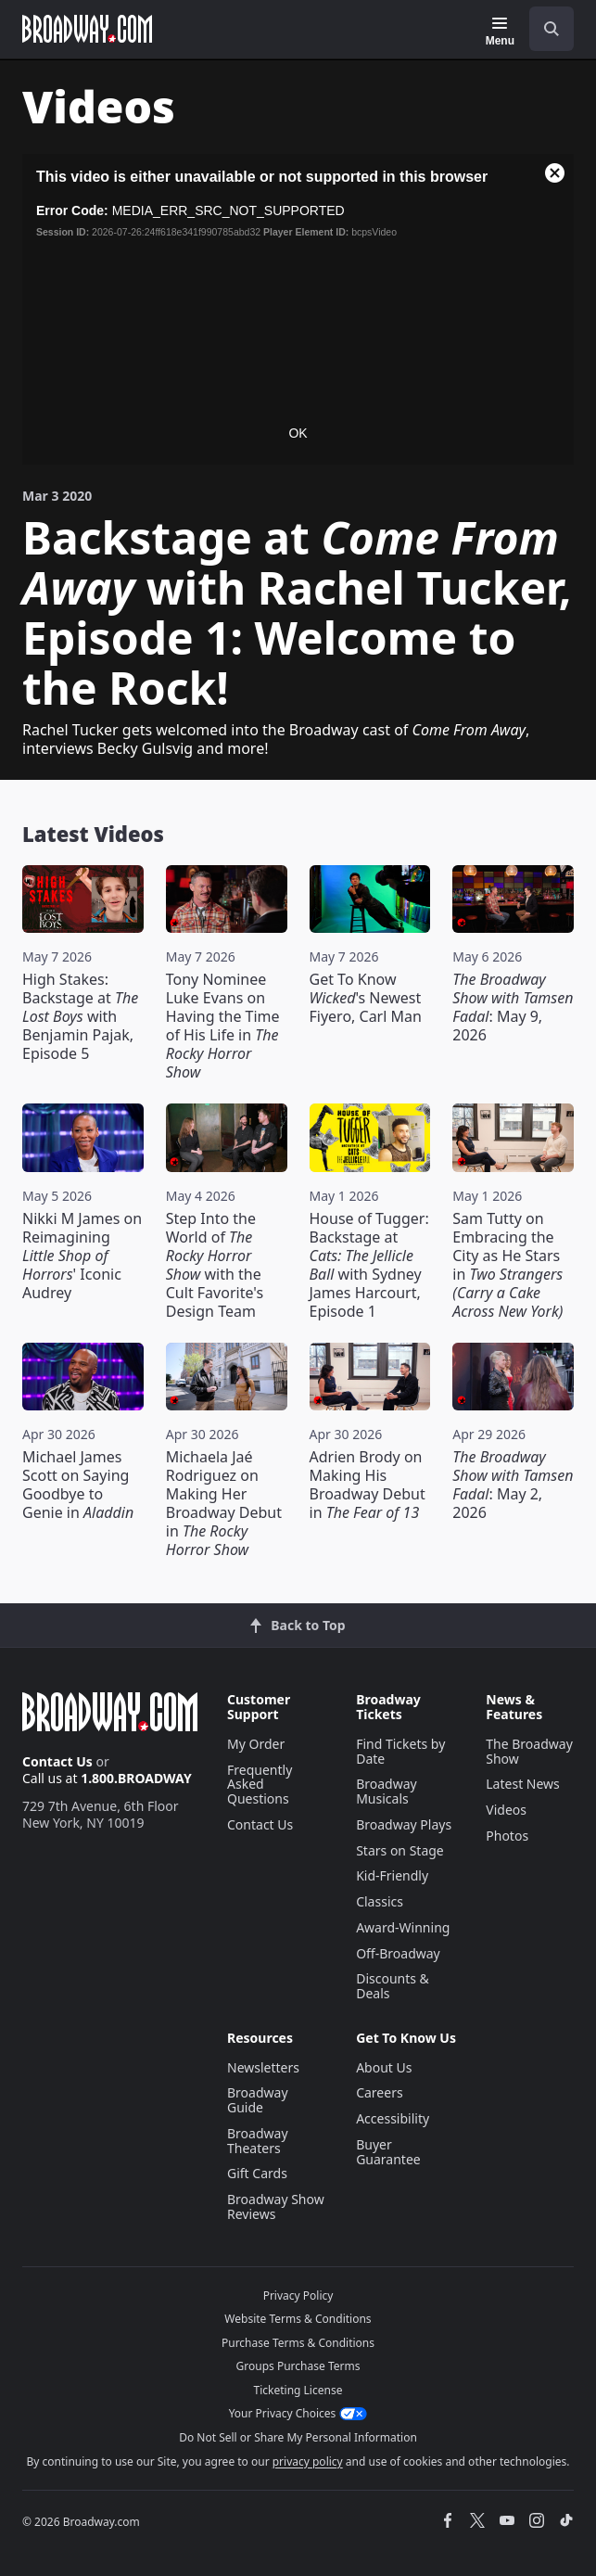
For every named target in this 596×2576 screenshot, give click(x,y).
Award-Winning (403, 1927)
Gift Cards (257, 2173)
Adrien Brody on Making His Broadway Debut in (367, 1485)
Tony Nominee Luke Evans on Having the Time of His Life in (223, 1025)
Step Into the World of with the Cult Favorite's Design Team (214, 1264)
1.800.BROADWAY (136, 1778)
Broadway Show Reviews (275, 2206)
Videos (506, 1809)
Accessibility (392, 2118)
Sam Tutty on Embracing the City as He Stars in (507, 1264)
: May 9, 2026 (512, 1007)
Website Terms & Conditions (297, 2319)
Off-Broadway (398, 1953)
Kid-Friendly (392, 1875)
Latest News (523, 1783)
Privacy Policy (298, 2295)
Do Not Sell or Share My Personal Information (298, 2437)
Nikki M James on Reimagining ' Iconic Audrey (82, 1255)
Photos (507, 1835)
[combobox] (544, 28)
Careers (379, 2092)
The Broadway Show (529, 1751)
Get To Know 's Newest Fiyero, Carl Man (366, 998)
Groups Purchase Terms (298, 2366)
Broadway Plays (403, 1824)
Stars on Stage (400, 1850)
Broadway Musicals (386, 1791)
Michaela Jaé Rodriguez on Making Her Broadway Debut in (224, 1503)
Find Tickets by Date (400, 1751)
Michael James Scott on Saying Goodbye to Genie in (77, 1485)
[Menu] (500, 31)
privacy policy (308, 2461)
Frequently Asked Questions (259, 1784)
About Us (384, 2067)
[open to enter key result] (551, 28)
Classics (379, 1901)
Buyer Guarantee (388, 2152)
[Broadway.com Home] (87, 29)
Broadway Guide (257, 2100)
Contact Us (57, 1761)
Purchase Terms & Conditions (298, 2343)
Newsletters (263, 2067)
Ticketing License (298, 2390)
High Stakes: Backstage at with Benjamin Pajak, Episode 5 (80, 1016)
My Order (256, 1744)
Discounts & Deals (392, 1986)
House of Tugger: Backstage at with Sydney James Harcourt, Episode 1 (369, 1264)
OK (297, 433)
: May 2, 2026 (512, 1485)
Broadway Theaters (257, 2140)
